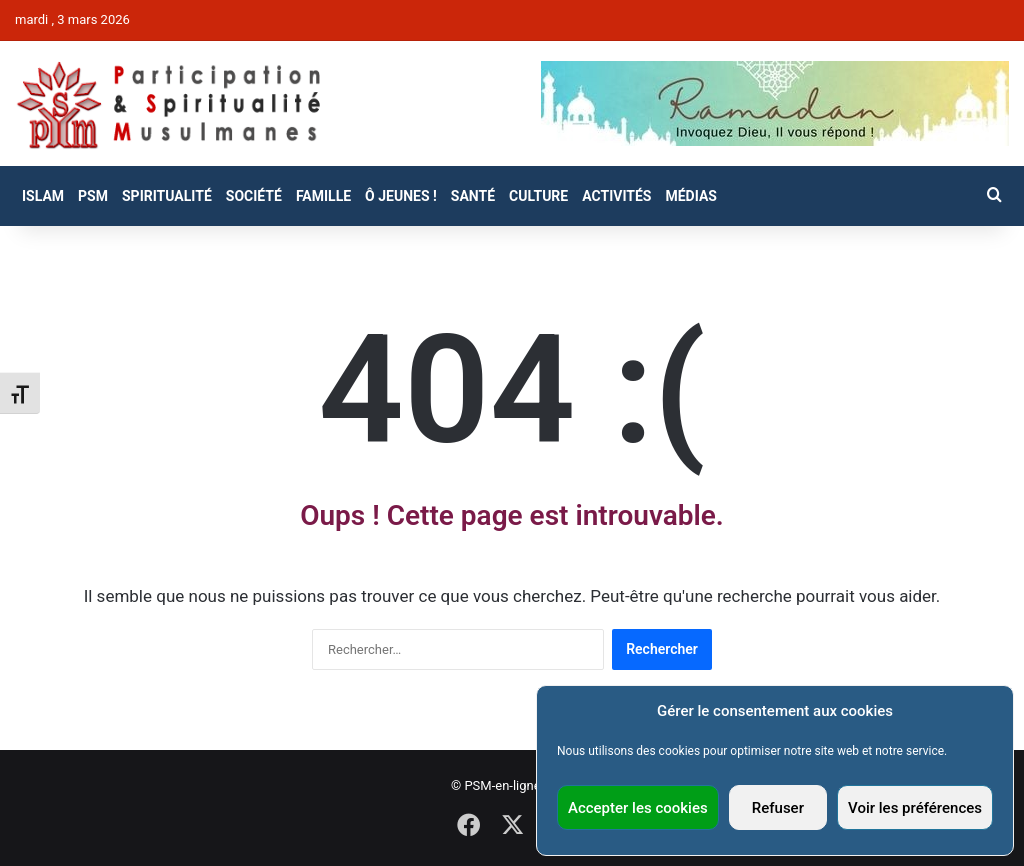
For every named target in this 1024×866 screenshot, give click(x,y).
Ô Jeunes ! (401, 196)
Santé (473, 196)
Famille (323, 196)
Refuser (778, 808)
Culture (538, 196)
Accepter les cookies (638, 808)
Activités (616, 196)
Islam (43, 196)
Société (254, 196)
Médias (690, 196)
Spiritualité (167, 196)
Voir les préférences (915, 808)
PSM (93, 196)
